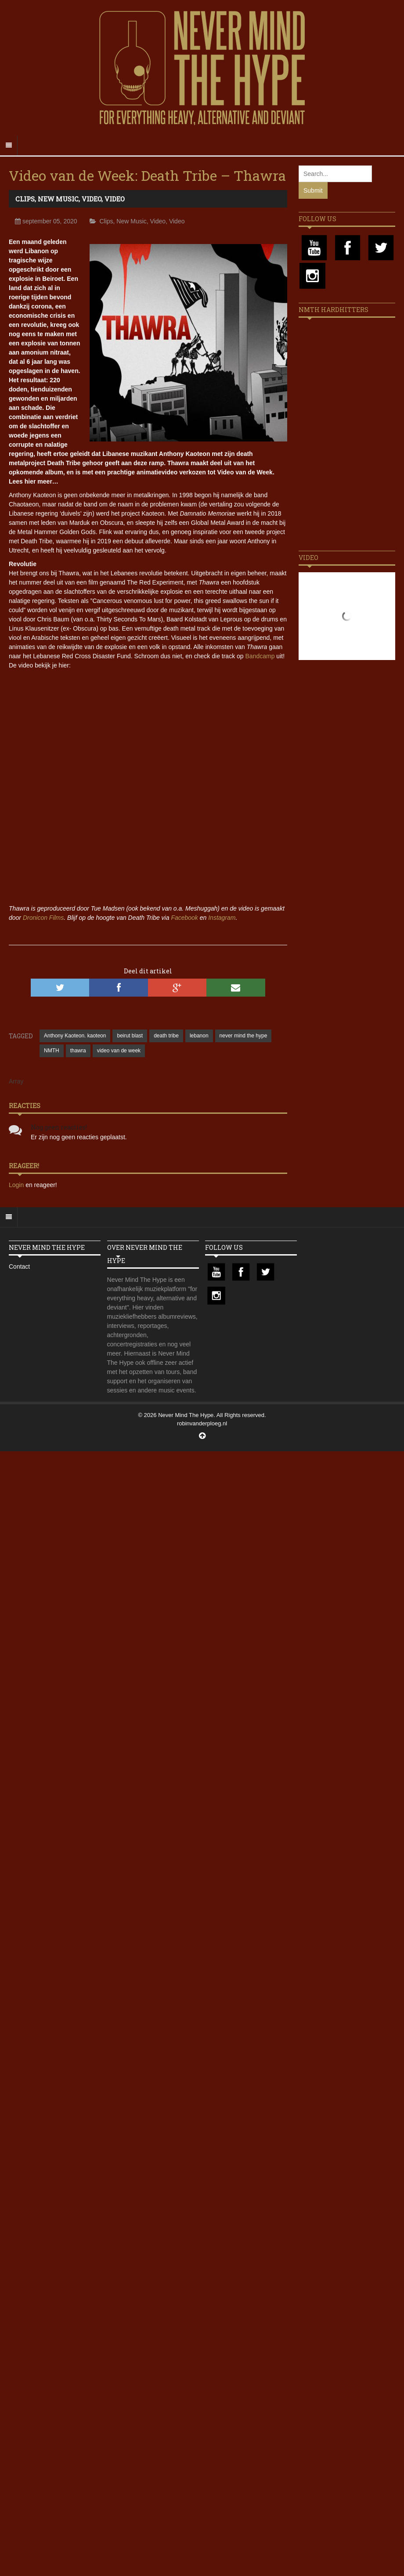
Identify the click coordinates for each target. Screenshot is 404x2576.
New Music (58, 198)
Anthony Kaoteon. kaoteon (75, 1036)
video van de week (119, 1051)
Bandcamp (260, 656)
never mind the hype (243, 1036)
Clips (25, 198)
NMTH (51, 1051)
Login (17, 1184)
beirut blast (130, 1036)
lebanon (199, 1036)
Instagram (221, 917)
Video (91, 198)
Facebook (184, 917)
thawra (78, 1051)
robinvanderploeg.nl (202, 1423)
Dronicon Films (43, 917)
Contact (19, 1266)
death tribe (166, 1036)
